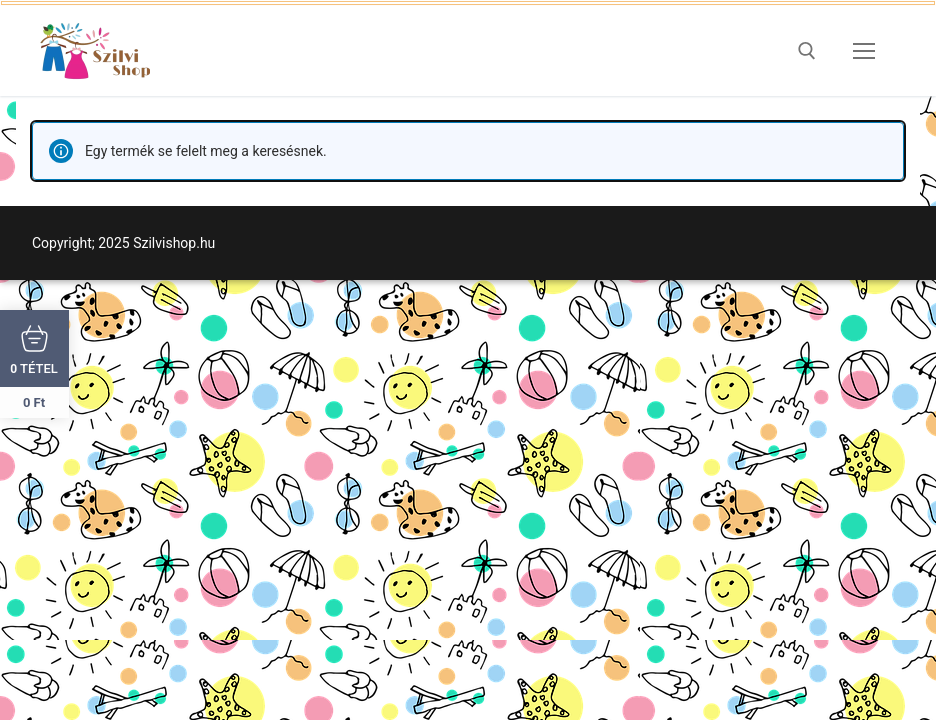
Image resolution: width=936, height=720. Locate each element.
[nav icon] (864, 51)
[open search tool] (807, 51)
